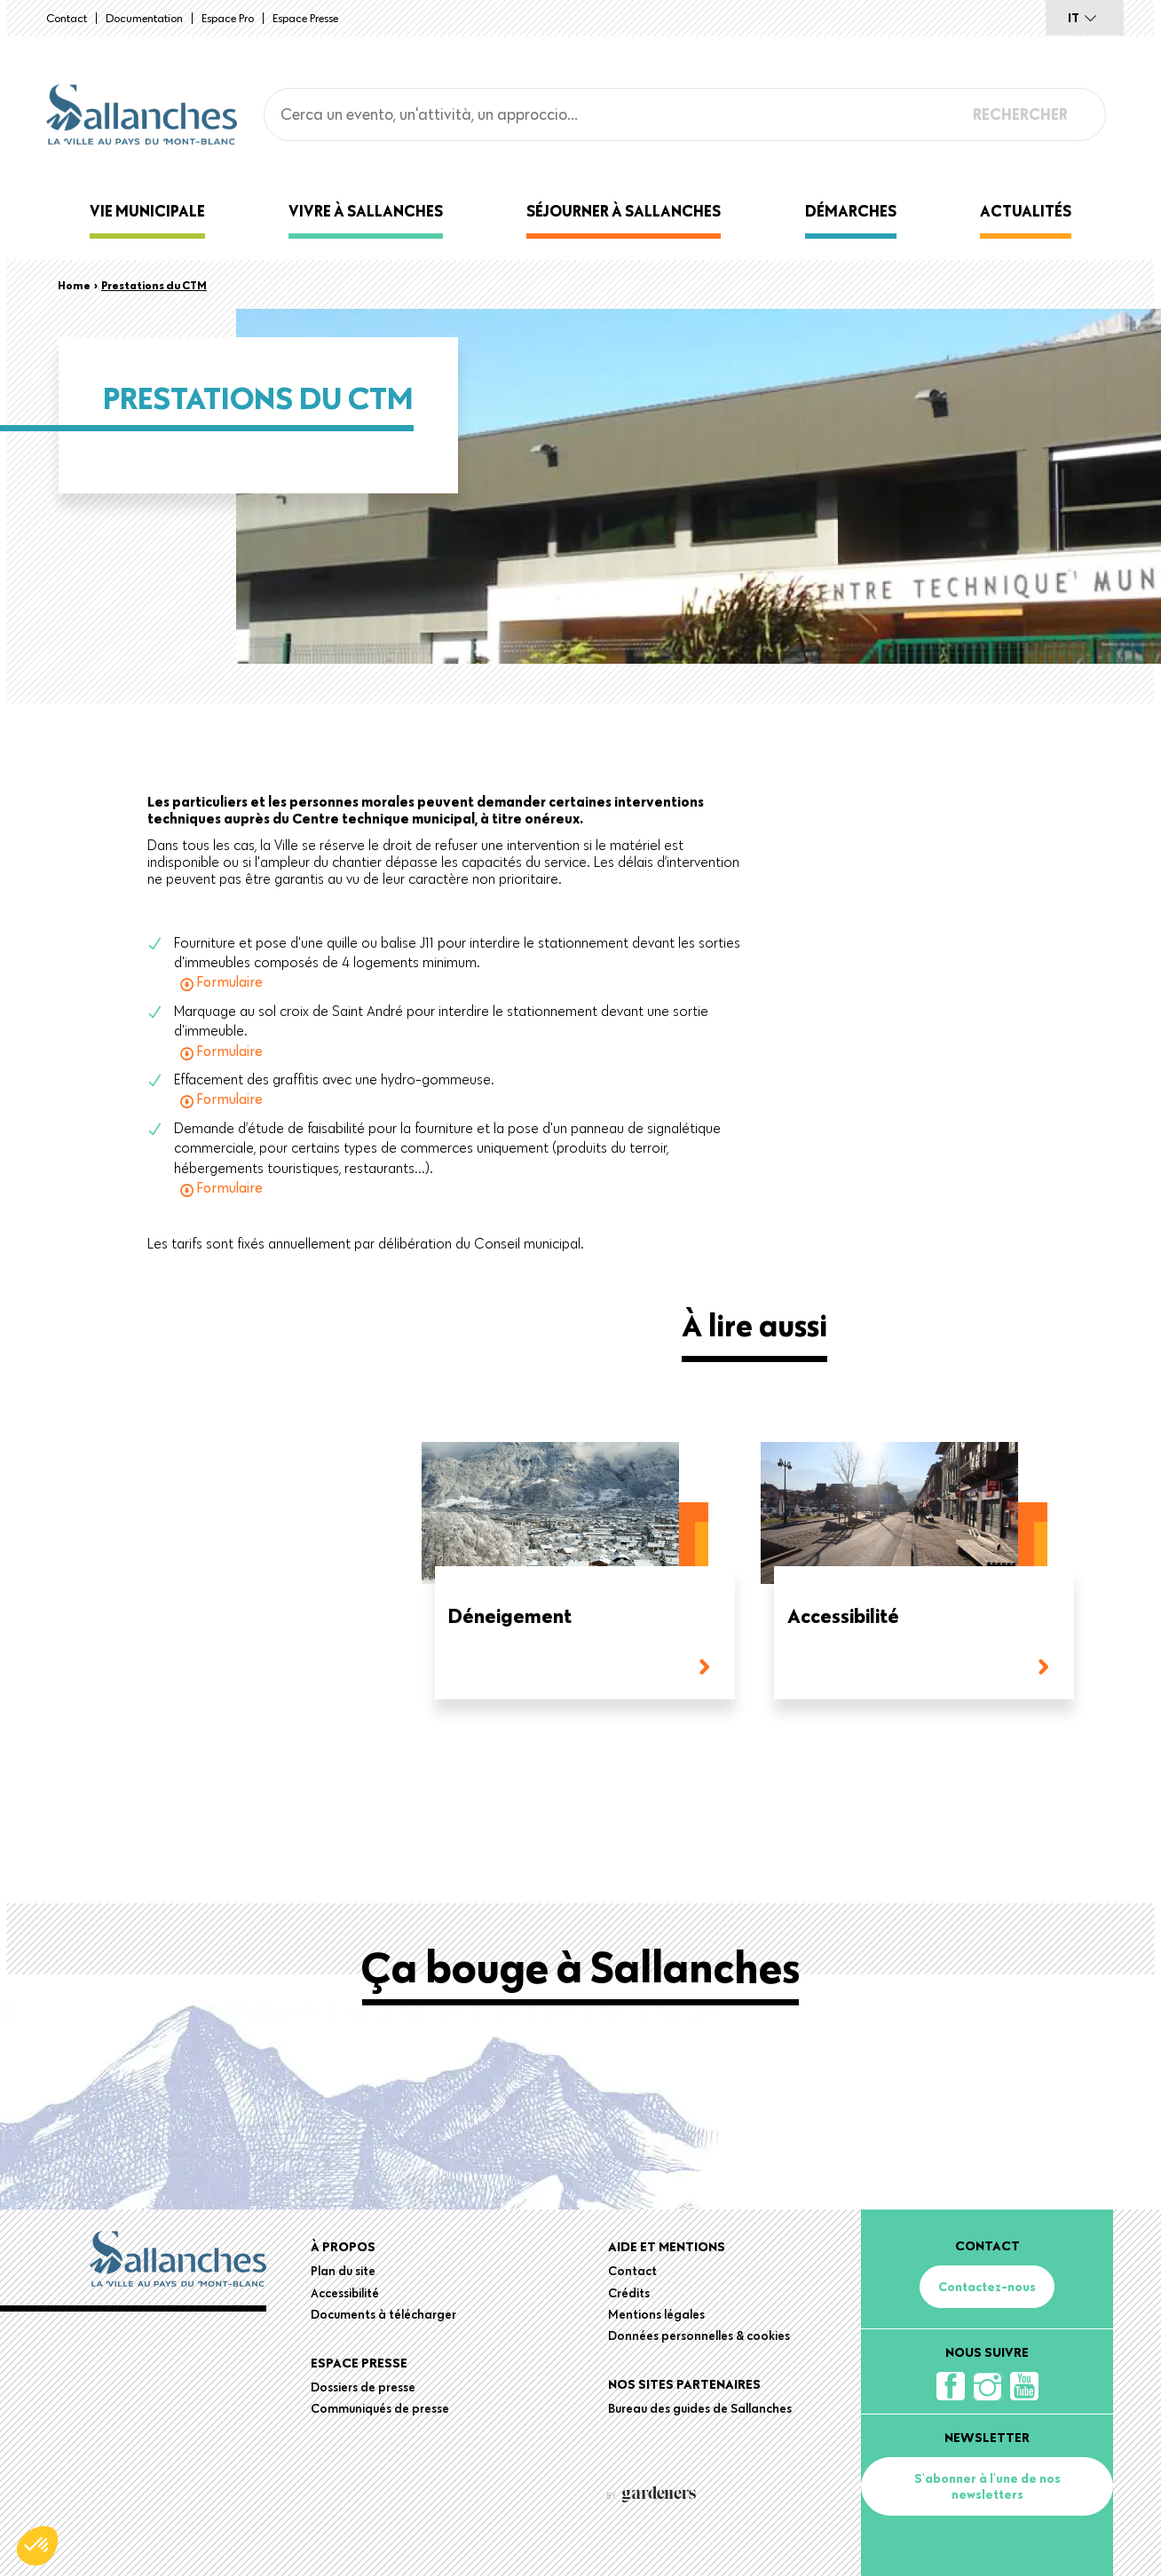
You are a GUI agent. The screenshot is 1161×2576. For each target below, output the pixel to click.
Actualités (1025, 211)
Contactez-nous (987, 2287)
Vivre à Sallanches (365, 211)
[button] (37, 2546)
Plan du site (343, 2271)
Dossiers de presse (363, 2387)
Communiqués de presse (380, 2408)
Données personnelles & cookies (699, 2336)
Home (74, 285)
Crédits (629, 2293)
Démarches (850, 211)
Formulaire (229, 981)
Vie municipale (147, 211)
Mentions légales (656, 2314)
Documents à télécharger (383, 2314)
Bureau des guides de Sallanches (700, 2408)
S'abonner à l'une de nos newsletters (987, 2486)
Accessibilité (843, 1617)
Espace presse (305, 18)
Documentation (144, 18)
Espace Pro (227, 18)
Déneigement (510, 1617)
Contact (66, 18)
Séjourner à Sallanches (623, 211)
